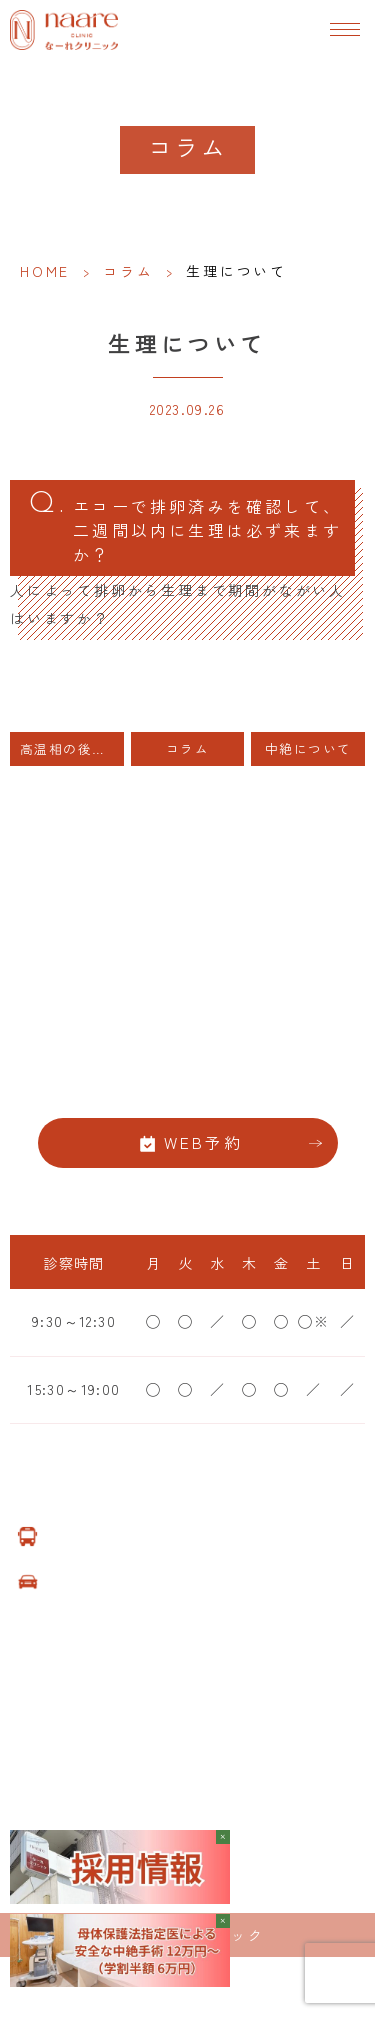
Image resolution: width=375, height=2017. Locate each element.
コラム (128, 271)
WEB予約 (204, 1142)
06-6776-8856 (187, 1081)
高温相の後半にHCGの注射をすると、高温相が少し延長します (72, 748)
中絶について (308, 748)
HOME (45, 271)
